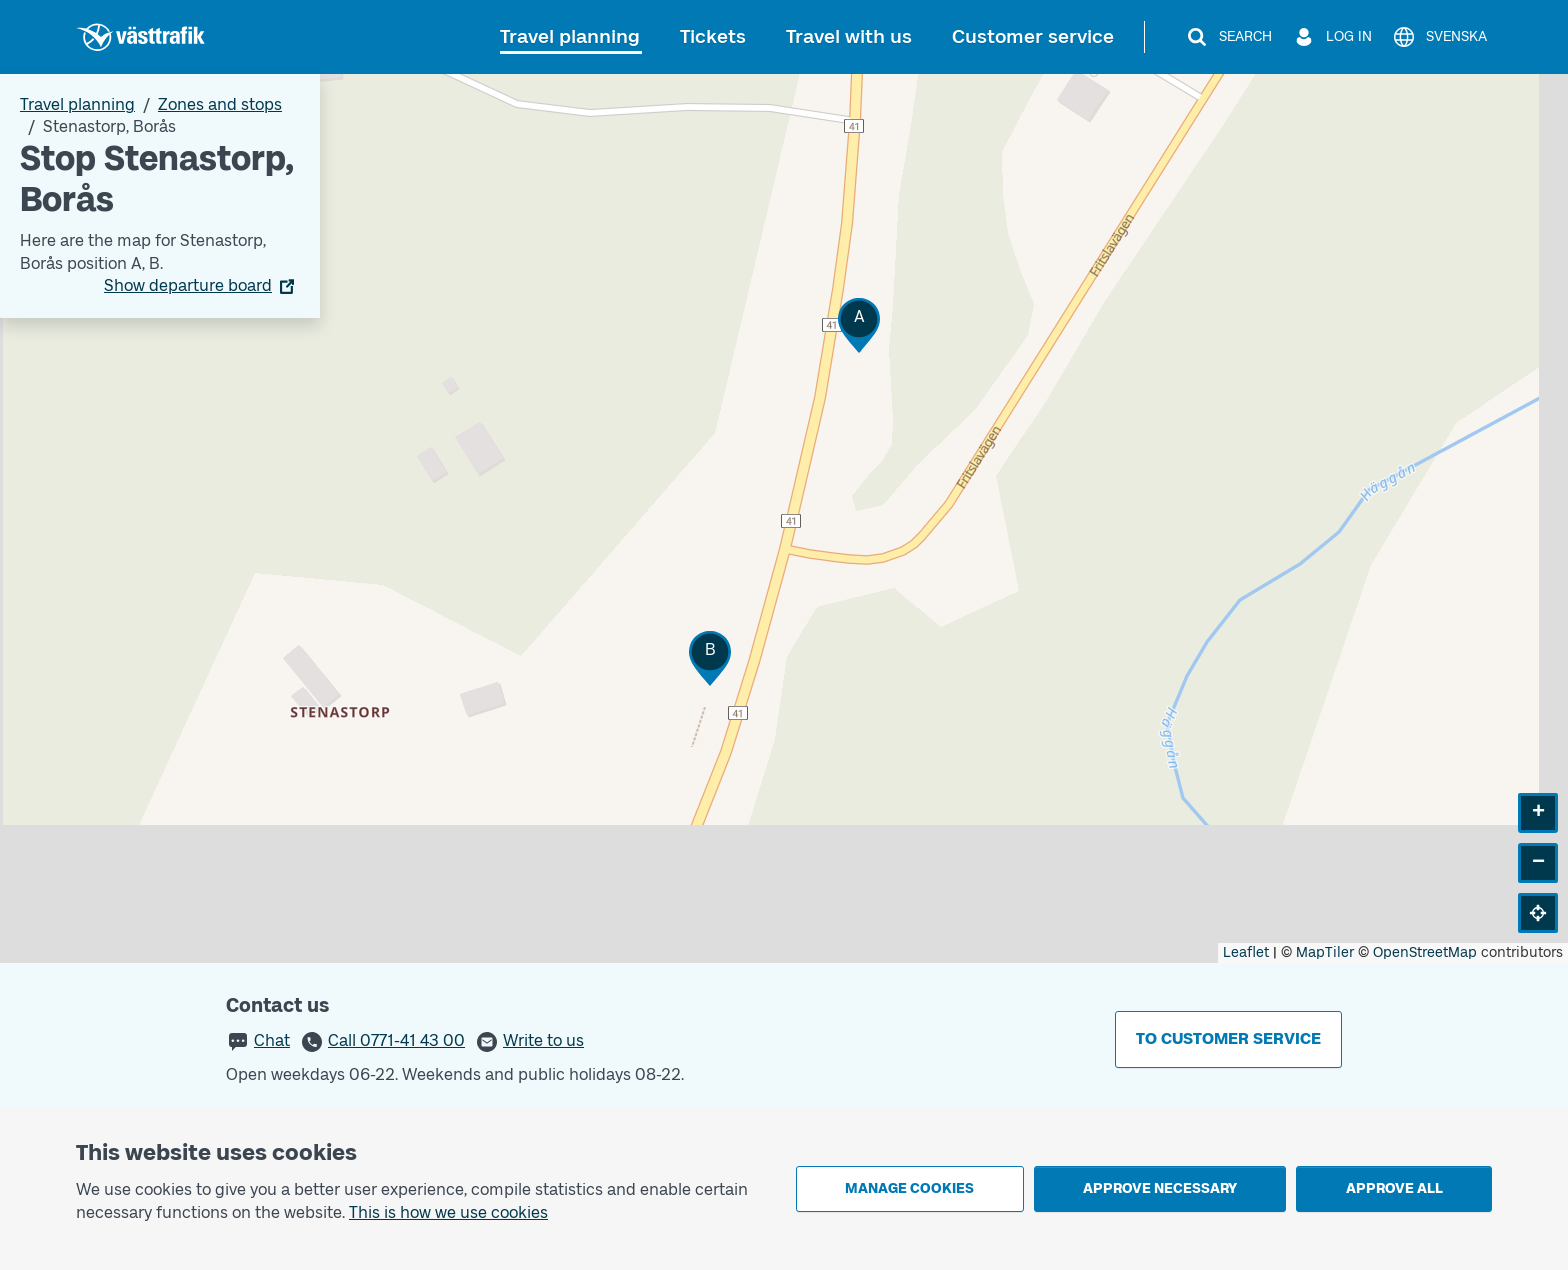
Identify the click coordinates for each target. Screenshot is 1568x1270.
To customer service (1228, 1038)
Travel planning (570, 36)
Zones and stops (220, 104)
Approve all (1394, 1188)
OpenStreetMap (1425, 952)
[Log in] (1332, 37)
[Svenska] (1439, 37)
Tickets (713, 36)
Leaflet (1246, 952)
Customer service (1033, 36)
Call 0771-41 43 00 (396, 1040)
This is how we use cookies (448, 1212)
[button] (859, 325)
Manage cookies (909, 1188)
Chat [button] (272, 1040)
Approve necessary (1160, 1188)
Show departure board (188, 285)
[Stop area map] (784, 518)
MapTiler (1325, 952)
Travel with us (849, 36)
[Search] (1228, 37)
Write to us (543, 1040)
